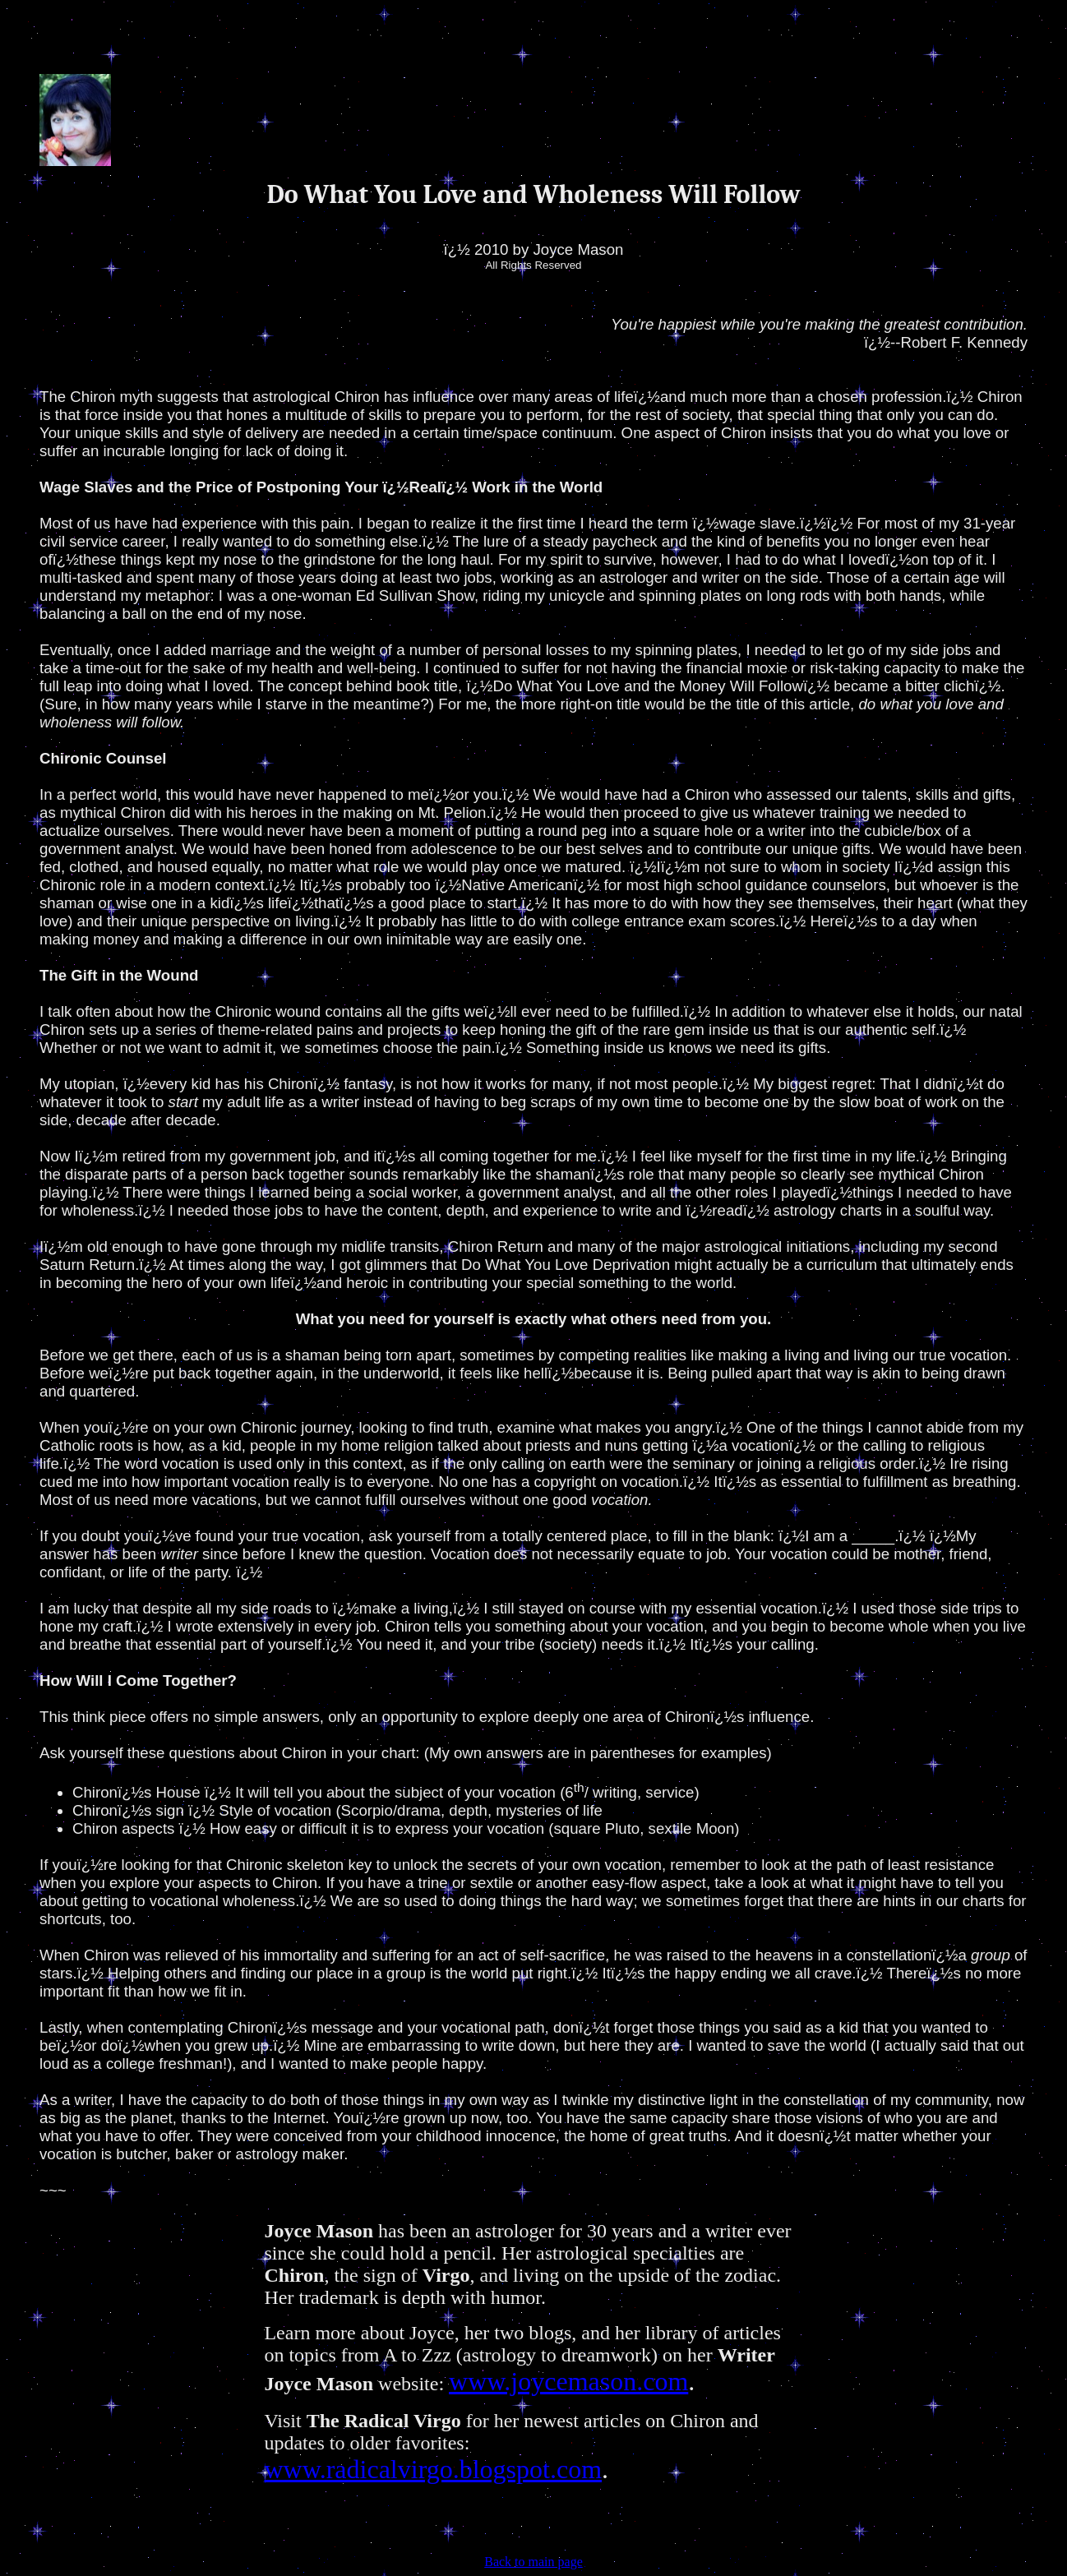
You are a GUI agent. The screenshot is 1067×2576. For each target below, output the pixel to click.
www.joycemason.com (568, 2381)
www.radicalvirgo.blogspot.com (433, 2469)
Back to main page (533, 2562)
